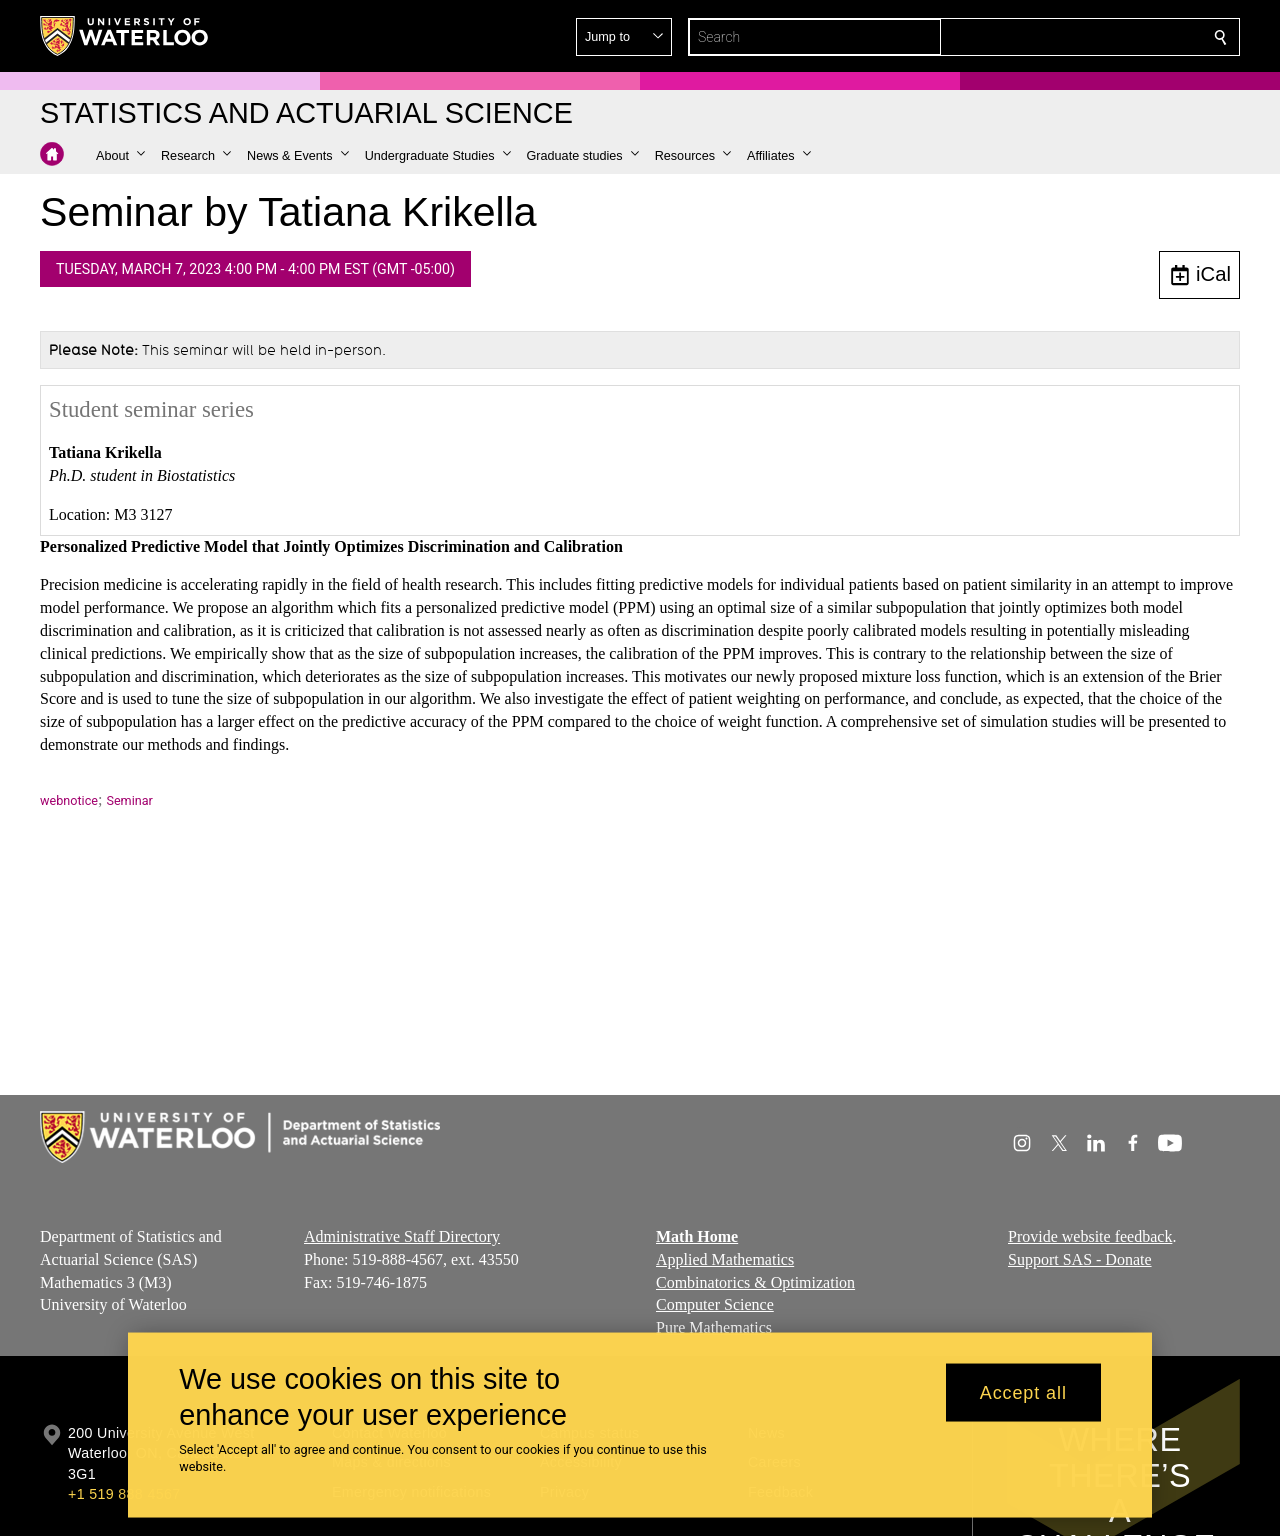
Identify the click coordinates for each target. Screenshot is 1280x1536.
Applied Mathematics (725, 1259)
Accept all (1023, 1392)
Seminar (129, 800)
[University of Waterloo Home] (125, 36)
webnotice (69, 800)
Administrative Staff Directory (402, 1236)
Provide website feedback (1090, 1236)
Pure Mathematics (714, 1327)
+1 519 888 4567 (124, 1494)
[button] (1076, 37)
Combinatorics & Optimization (755, 1282)
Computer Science (715, 1304)
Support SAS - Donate (1080, 1259)
